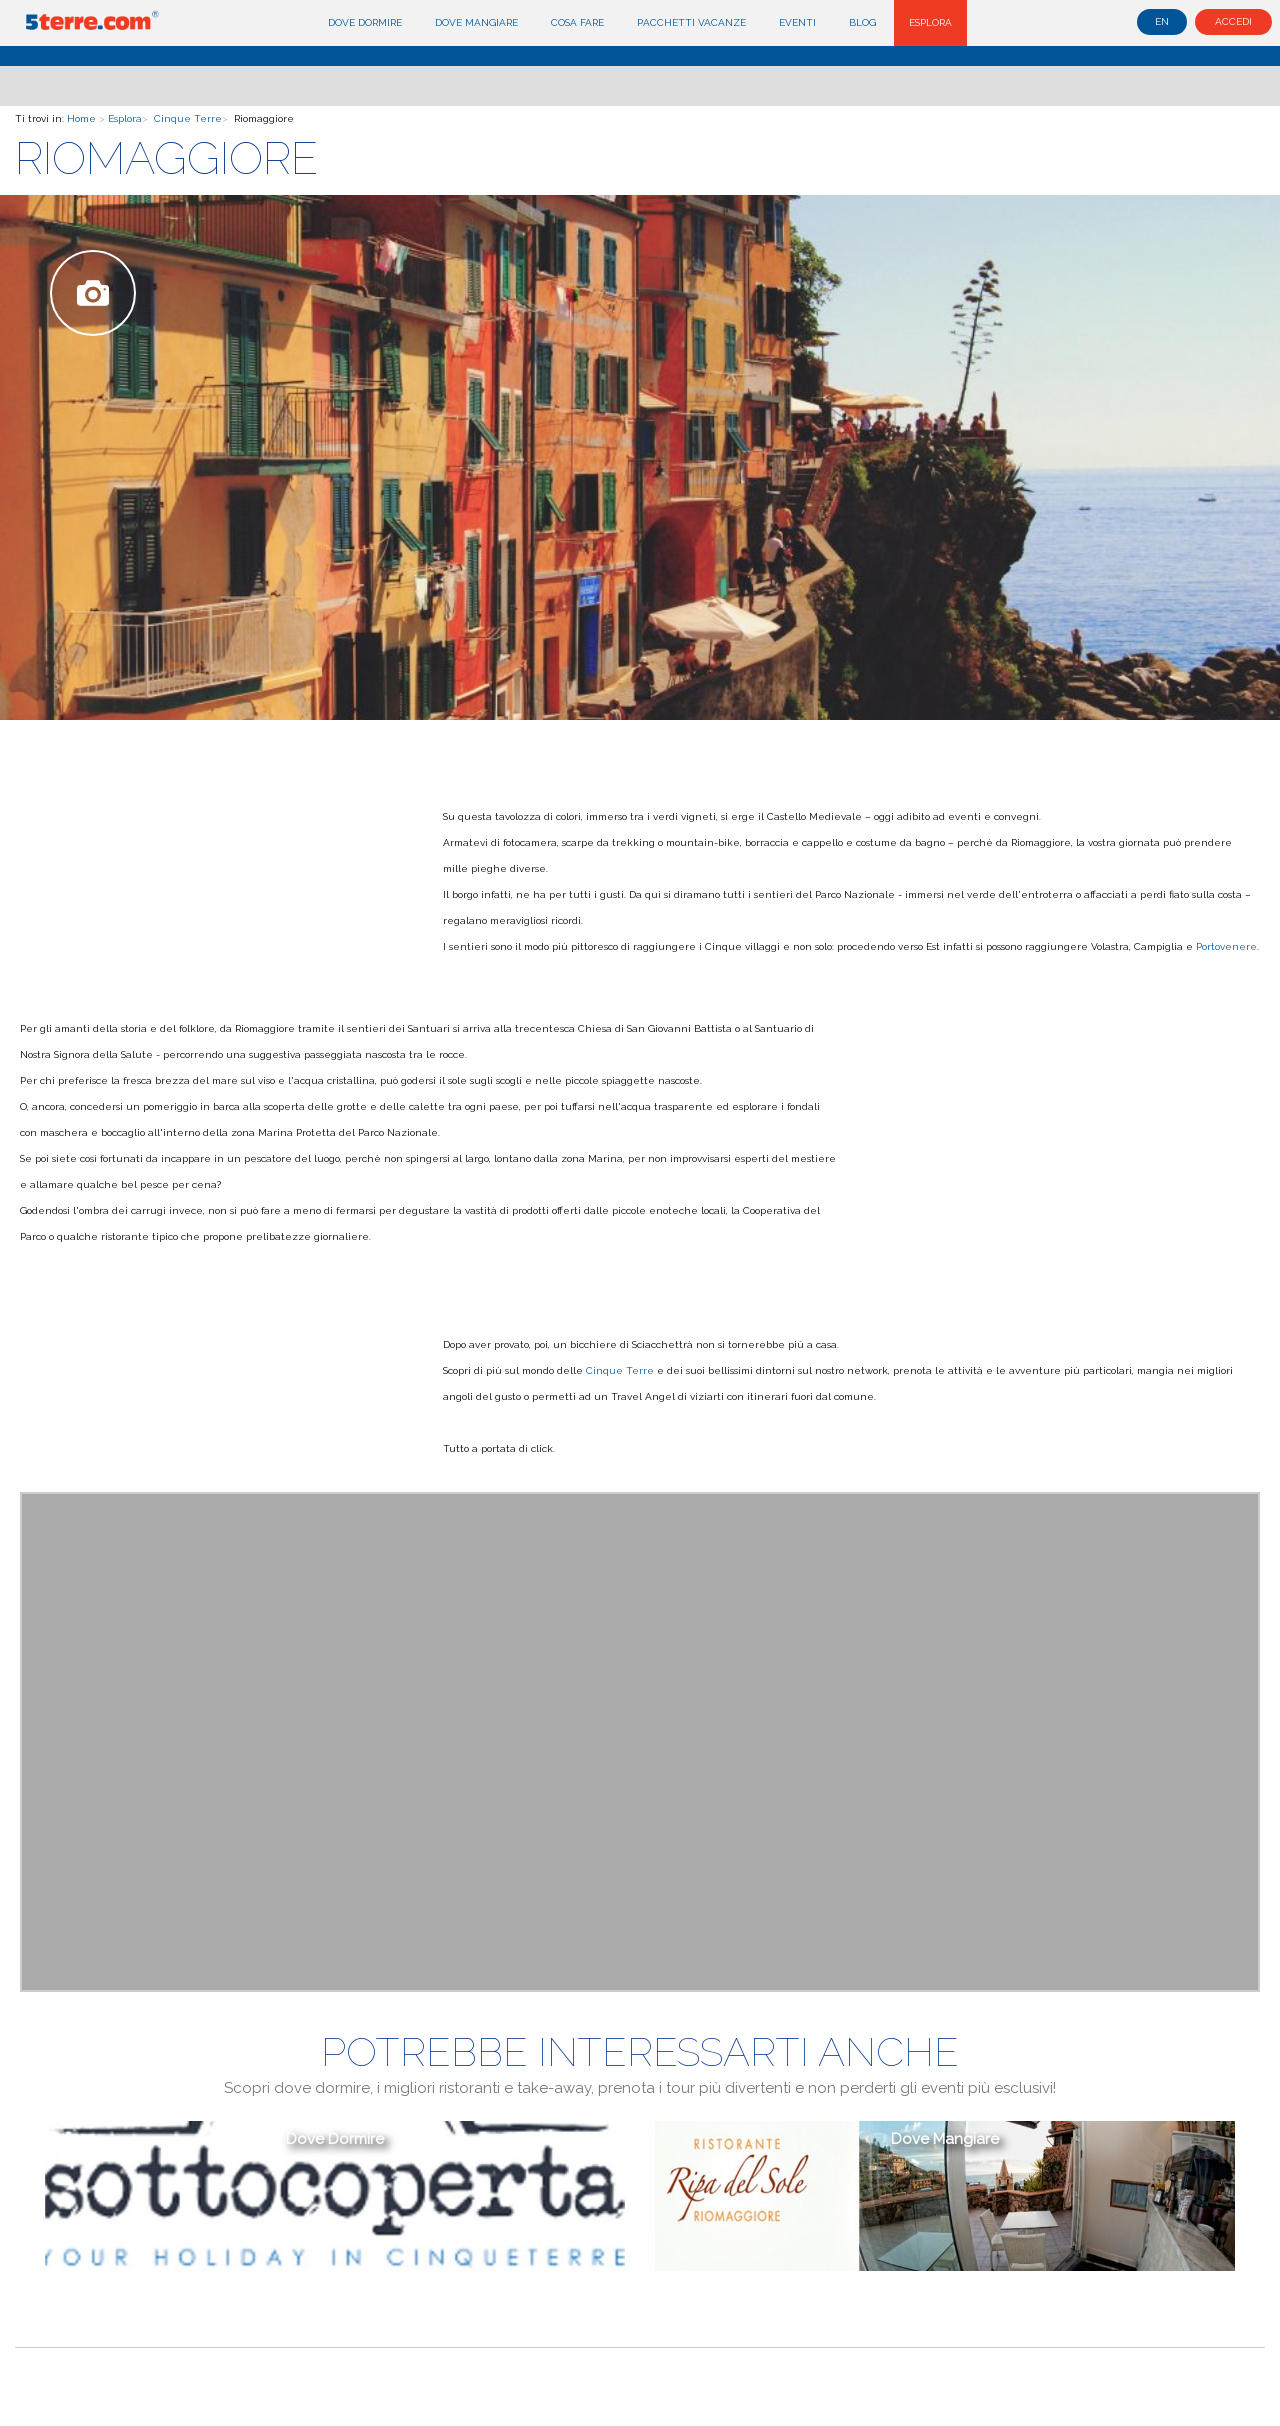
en (1162, 21)
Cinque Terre (188, 118)
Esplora (930, 22)
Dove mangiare (476, 22)
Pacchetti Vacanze (691, 22)
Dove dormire (365, 22)
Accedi (1233, 21)
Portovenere (1226, 946)
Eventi (797, 22)
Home (81, 118)
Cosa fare (577, 22)
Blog (862, 22)
